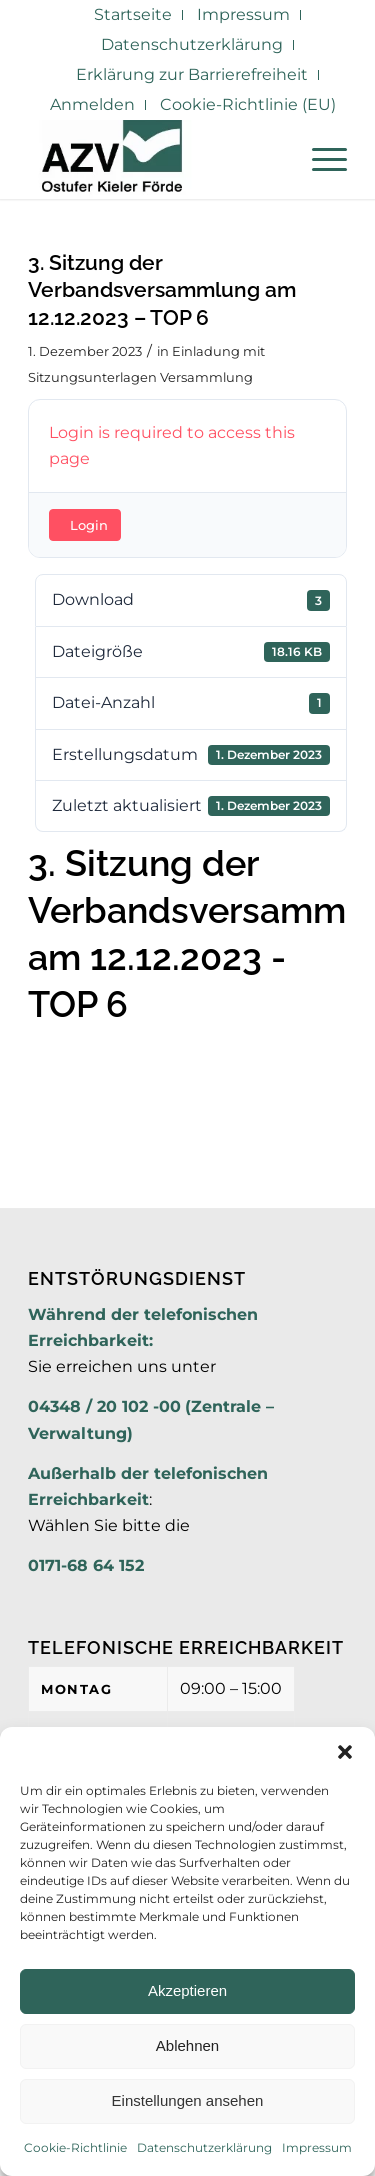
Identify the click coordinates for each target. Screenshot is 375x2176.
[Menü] (319, 159)
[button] (345, 1752)
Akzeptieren (187, 1990)
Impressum (317, 2147)
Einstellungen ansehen (188, 2100)
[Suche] (272, 159)
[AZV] (155, 159)
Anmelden (92, 104)
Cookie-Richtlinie (75, 2147)
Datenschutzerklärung (204, 2147)
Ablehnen (187, 2045)
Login (89, 525)
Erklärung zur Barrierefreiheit (192, 74)
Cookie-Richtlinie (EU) (248, 104)
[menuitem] (133, 15)
